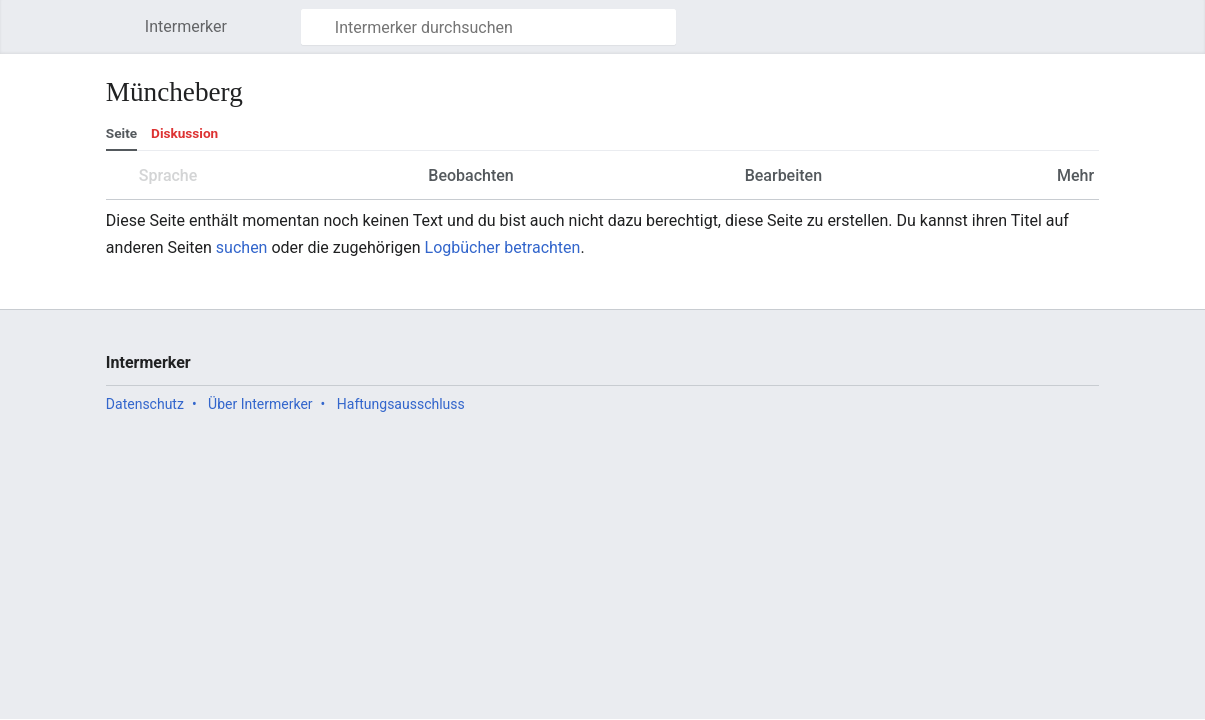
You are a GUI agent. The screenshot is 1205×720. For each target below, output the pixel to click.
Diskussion (184, 133)
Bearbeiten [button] (783, 175)
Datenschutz (145, 404)
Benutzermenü (1094, 36)
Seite (121, 133)
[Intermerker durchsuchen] (488, 27)
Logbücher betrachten (503, 247)
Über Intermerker (260, 404)
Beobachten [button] (470, 175)
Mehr (1073, 175)
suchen (242, 247)
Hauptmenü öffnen (123, 36)
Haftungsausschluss (401, 404)
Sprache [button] (168, 175)
